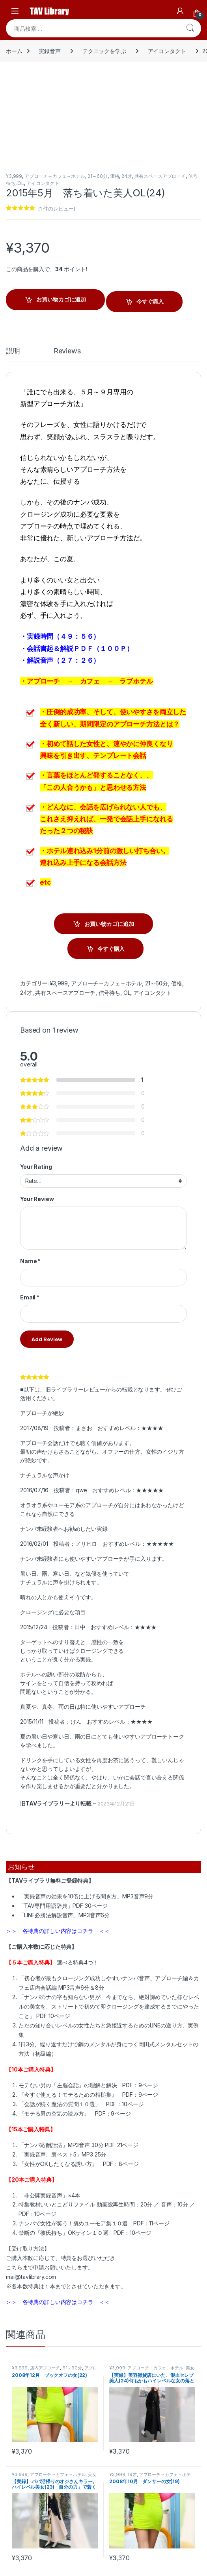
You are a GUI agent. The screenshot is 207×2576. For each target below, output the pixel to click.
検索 (190, 28)
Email (29, 1297)
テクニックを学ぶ (104, 51)
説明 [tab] (13, 351)
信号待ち (109, 992)
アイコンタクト (167, 51)
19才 (132, 2474)
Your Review (37, 1199)
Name (30, 1261)
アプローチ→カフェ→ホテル (54, 176)
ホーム (14, 51)
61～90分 (72, 2368)
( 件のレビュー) (56, 208)
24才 (126, 176)
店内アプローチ (45, 2368)
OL (20, 183)
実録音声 (49, 51)
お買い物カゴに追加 (61, 299)
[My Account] (180, 11)
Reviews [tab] (67, 351)
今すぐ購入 (150, 301)
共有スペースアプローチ (160, 176)
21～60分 (98, 176)
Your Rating (36, 1166)
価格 (114, 176)
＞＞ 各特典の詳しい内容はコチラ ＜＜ (58, 1930)
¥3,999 (14, 176)
